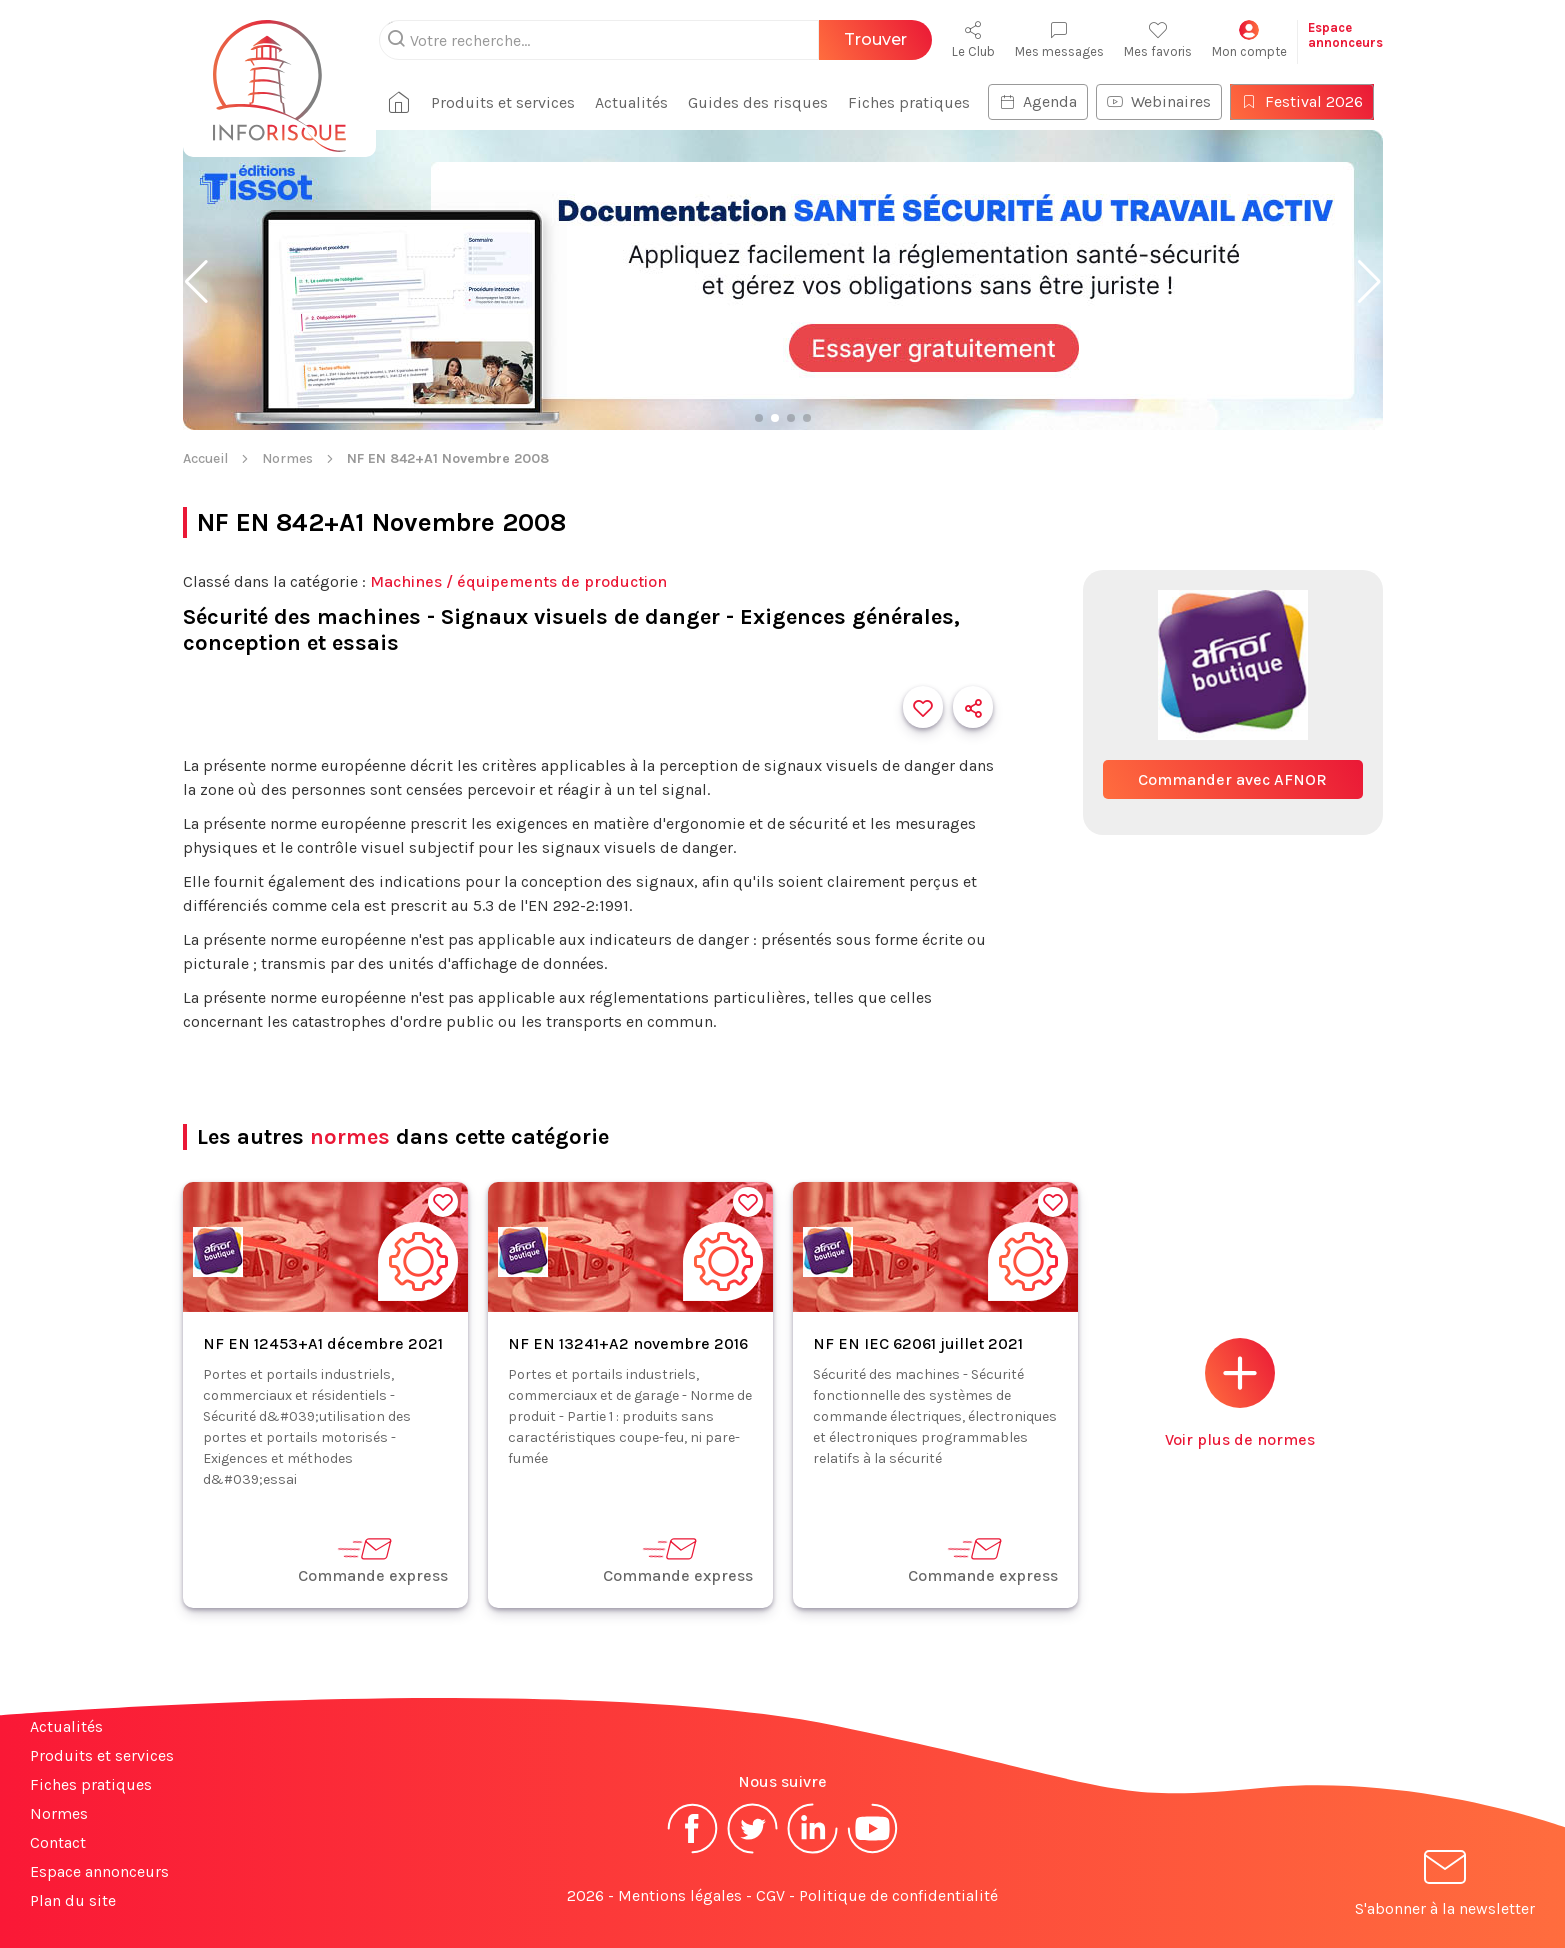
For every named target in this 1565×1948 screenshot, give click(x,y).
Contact (58, 1842)
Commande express (373, 1559)
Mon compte (1249, 39)
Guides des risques (758, 102)
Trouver (875, 39)
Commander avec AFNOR (1232, 779)
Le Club (973, 39)
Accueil (205, 458)
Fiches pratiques (909, 102)
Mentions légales (680, 1895)
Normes (287, 458)
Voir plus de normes (1240, 1393)
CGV (770, 1895)
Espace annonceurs (99, 1871)
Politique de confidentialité (898, 1895)
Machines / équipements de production (518, 581)
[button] (196, 282)
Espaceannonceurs (1345, 35)
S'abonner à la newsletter (1445, 1886)
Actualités (631, 102)
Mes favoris (1158, 39)
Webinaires (1159, 101)
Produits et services (503, 102)
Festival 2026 (1302, 101)
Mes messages (1059, 39)
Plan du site (73, 1900)
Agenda (1038, 101)
